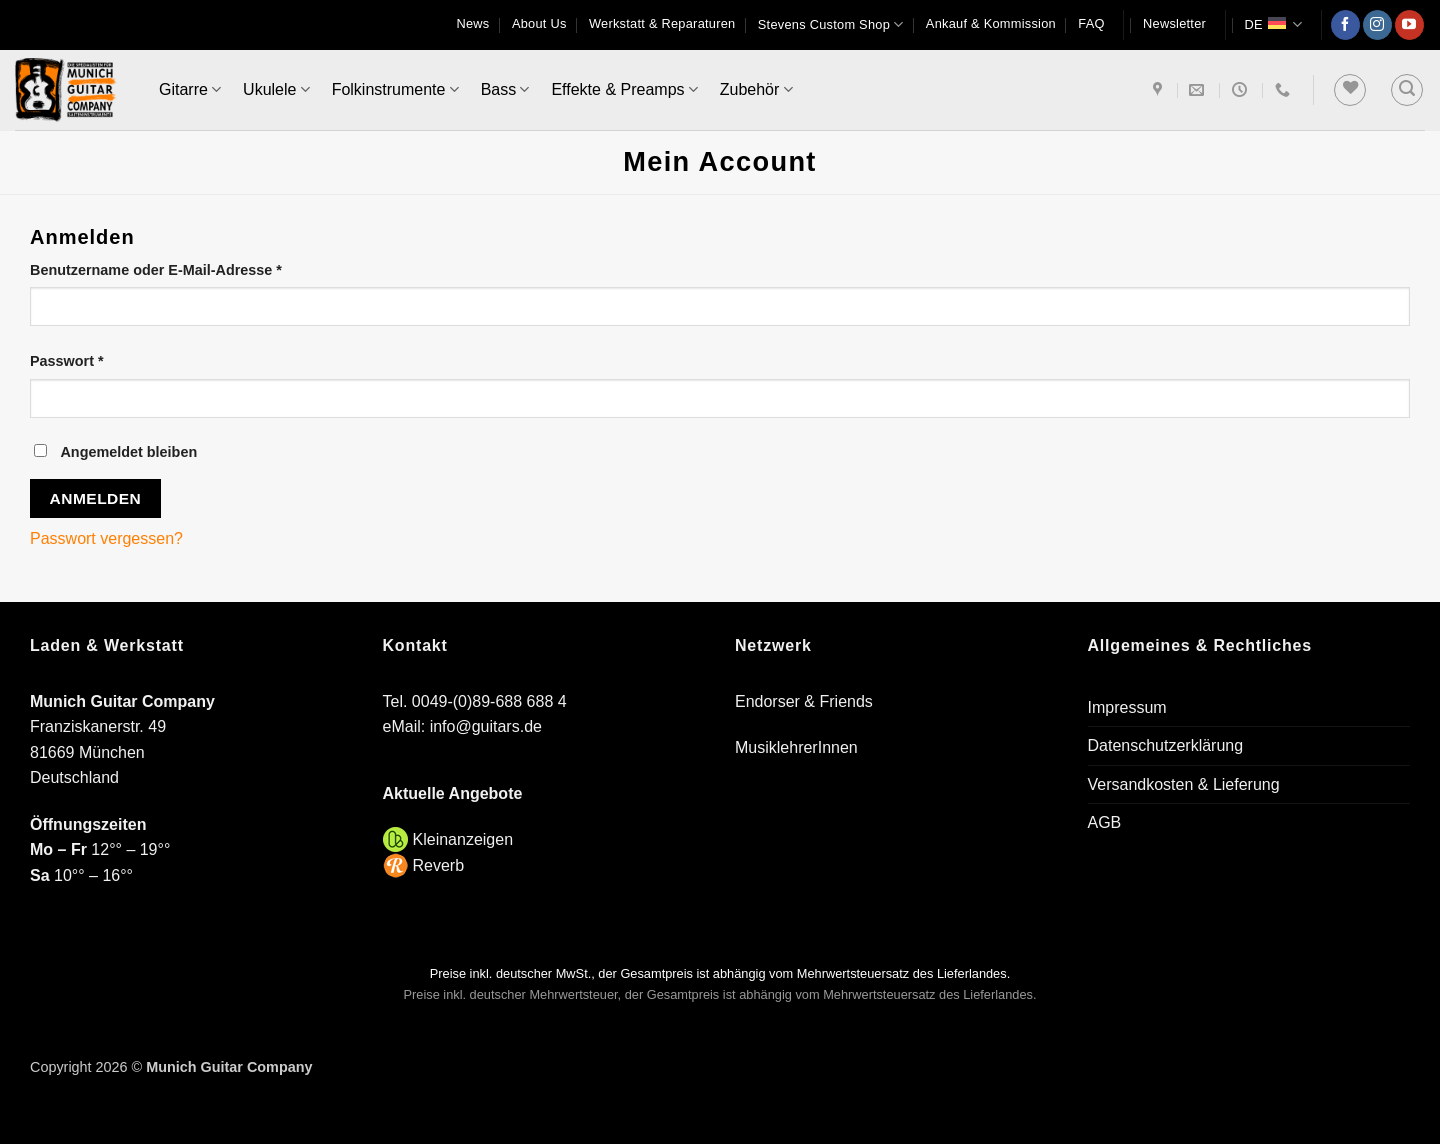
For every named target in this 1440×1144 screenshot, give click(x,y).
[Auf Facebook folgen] (1345, 25)
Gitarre (190, 89)
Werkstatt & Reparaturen (662, 23)
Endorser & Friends (804, 701)
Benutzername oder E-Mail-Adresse (196, 268)
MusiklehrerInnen (796, 747)
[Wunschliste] (1350, 90)
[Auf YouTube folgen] (1409, 25)
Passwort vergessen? (106, 538)
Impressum (1127, 707)
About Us (539, 23)
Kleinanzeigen (463, 839)
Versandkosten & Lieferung (1184, 784)
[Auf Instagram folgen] (1377, 25)
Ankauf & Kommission (991, 23)
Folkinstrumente (395, 89)
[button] (1174, 24)
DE (1273, 24)
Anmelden (96, 498)
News (473, 23)
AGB (1105, 822)
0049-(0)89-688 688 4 (489, 701)
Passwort (107, 359)
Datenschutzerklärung (1166, 745)
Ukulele (276, 89)
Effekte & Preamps (624, 89)
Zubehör (756, 89)
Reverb (439, 865)
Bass (505, 89)
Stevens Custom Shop (831, 24)
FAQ (1091, 23)
